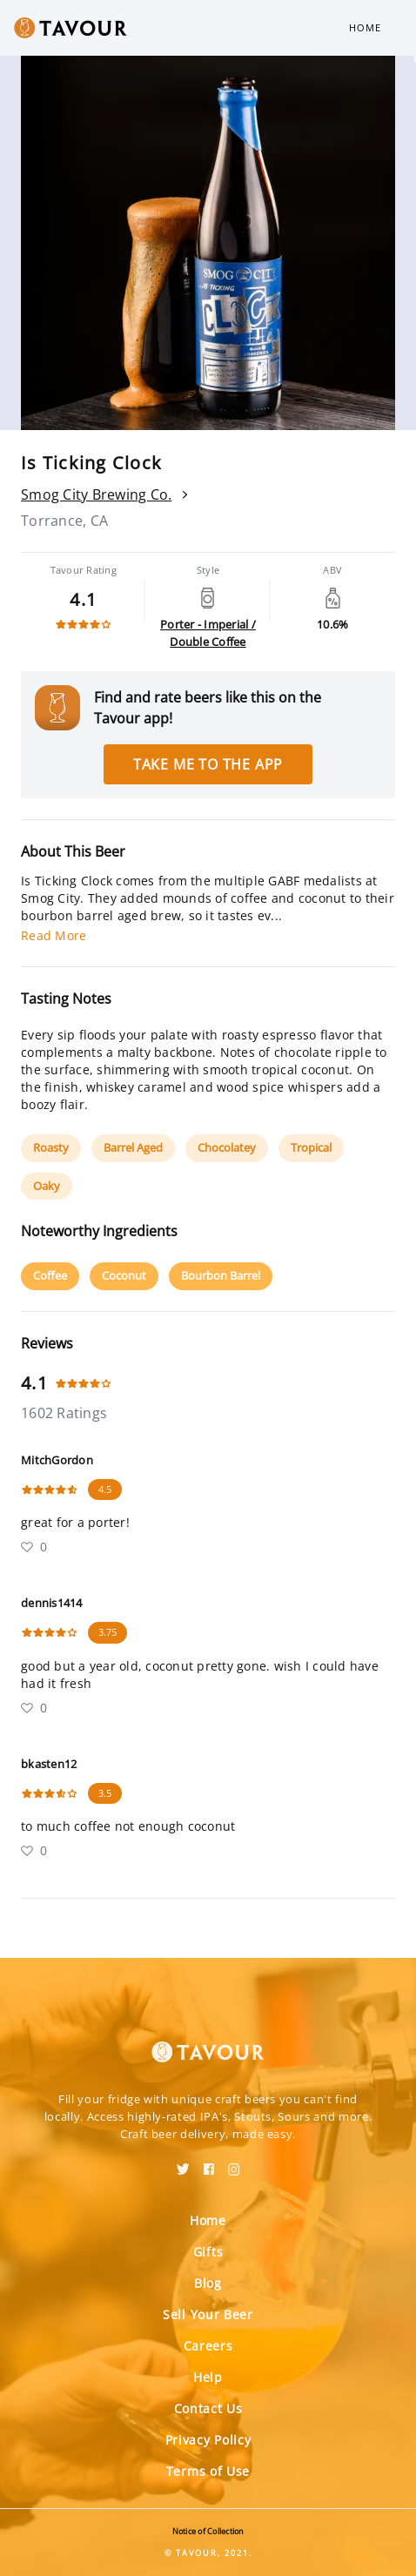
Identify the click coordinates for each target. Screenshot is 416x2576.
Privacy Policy (208, 2439)
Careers (208, 2345)
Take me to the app (208, 764)
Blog (208, 2283)
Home (365, 27)
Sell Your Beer (208, 2314)
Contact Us (208, 2408)
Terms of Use (208, 2471)
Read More (53, 935)
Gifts (208, 2251)
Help (208, 2377)
